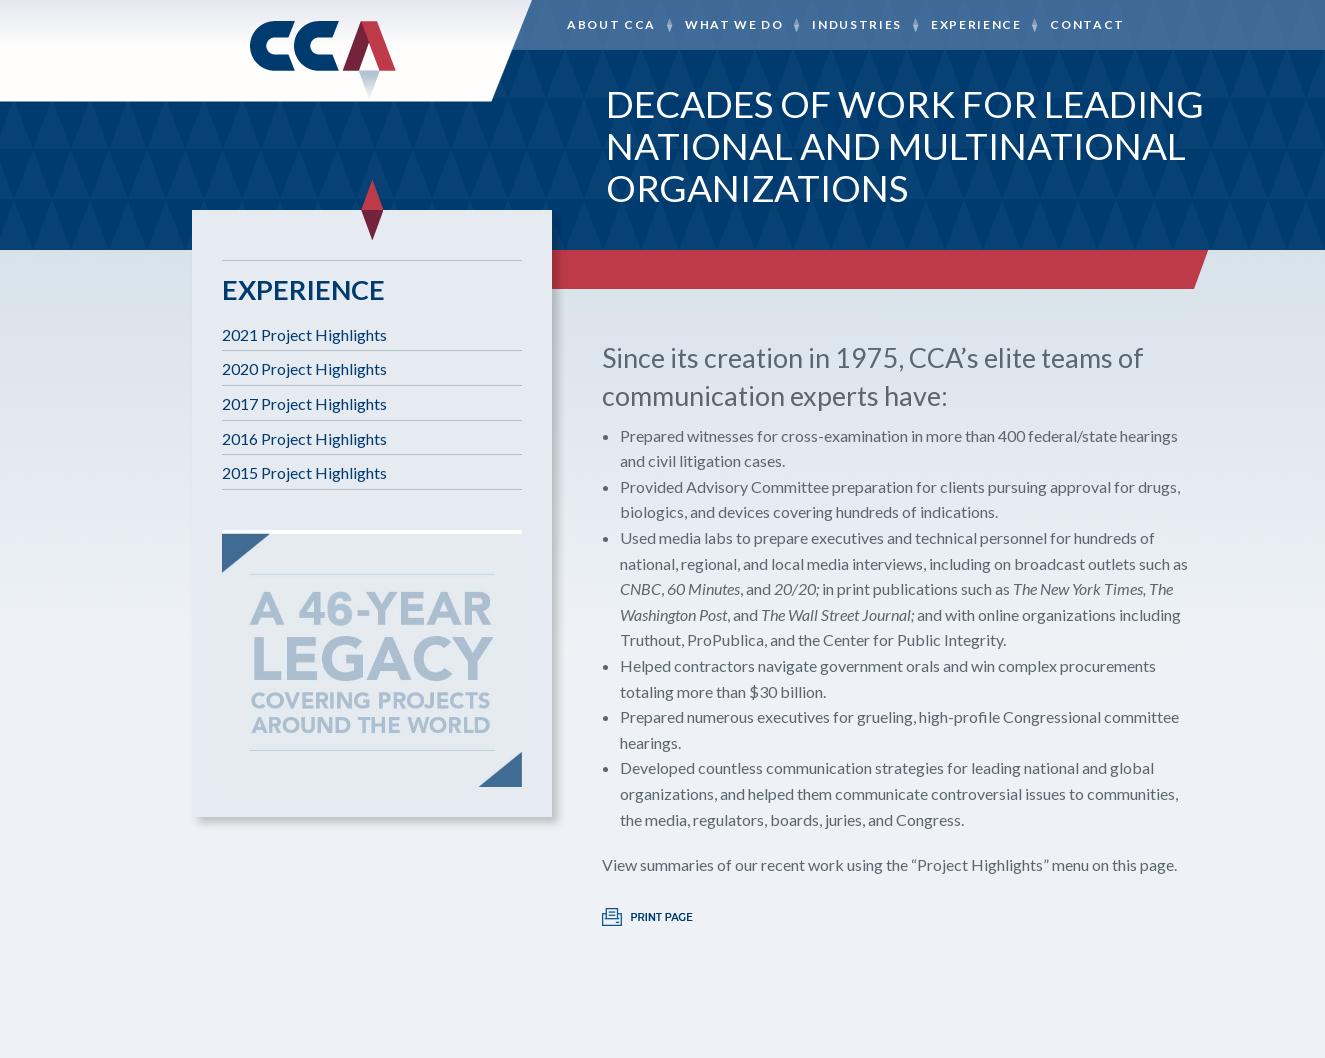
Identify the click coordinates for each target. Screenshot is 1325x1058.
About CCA (611, 24)
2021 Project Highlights (304, 334)
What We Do (734, 24)
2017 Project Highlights (304, 403)
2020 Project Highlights (304, 368)
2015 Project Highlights (304, 472)
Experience (976, 24)
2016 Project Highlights (304, 438)
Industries (857, 24)
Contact (1087, 24)
